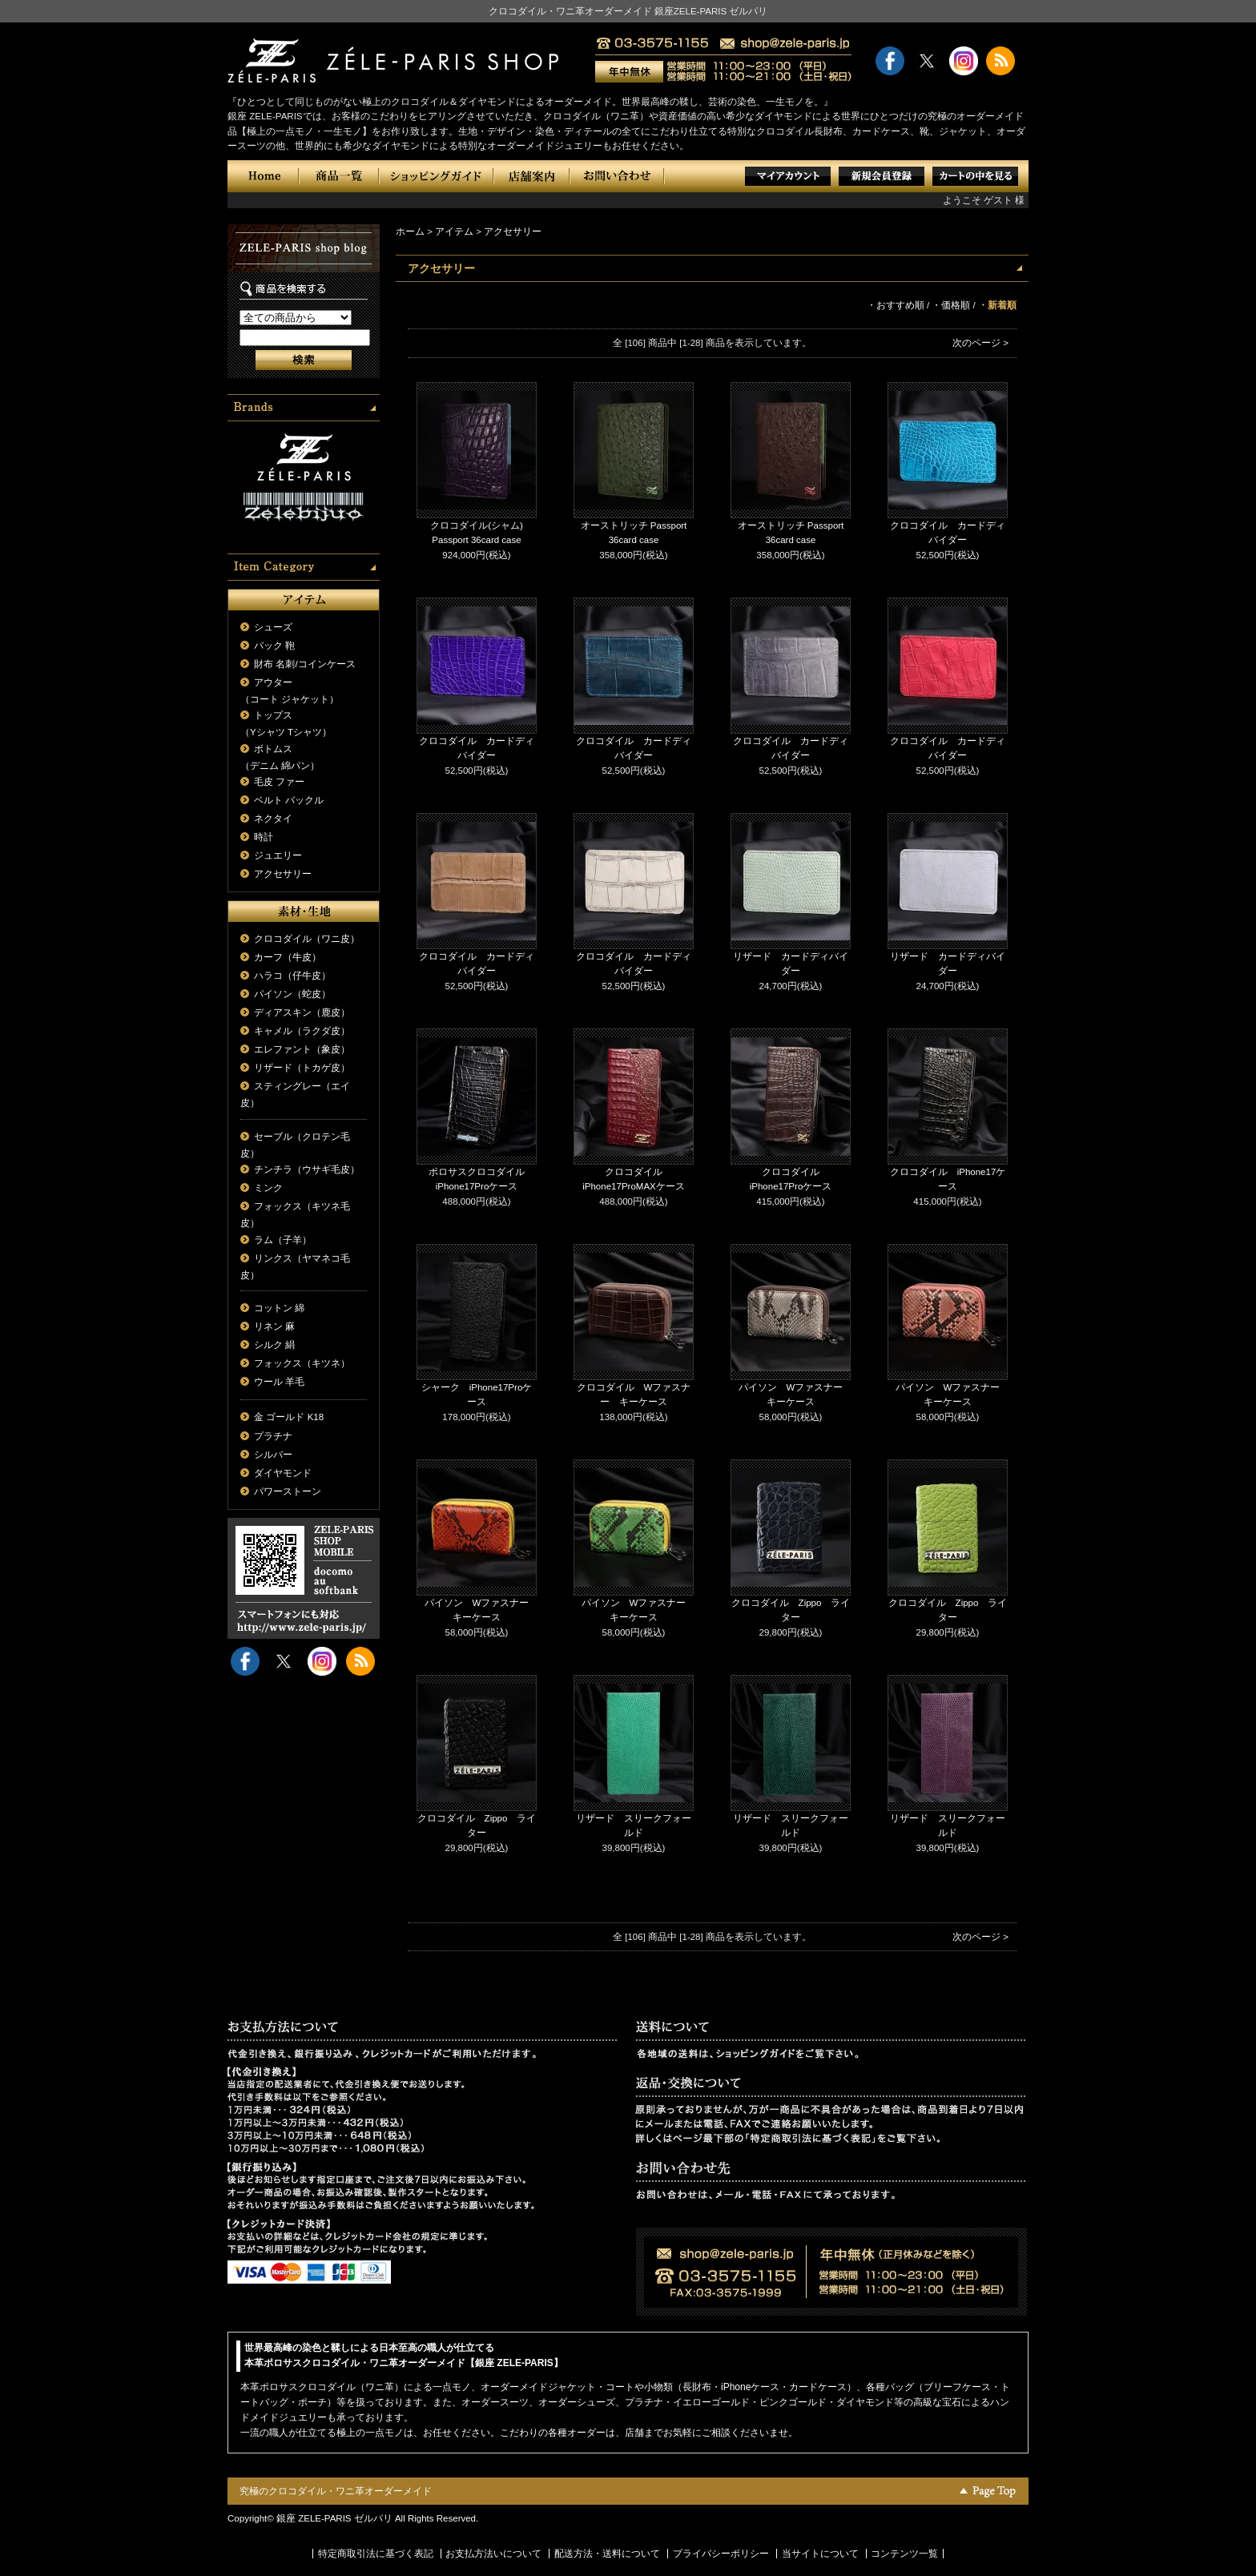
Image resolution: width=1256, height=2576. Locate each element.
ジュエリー (278, 855)
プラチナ (273, 1436)
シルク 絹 (274, 1345)
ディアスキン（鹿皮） (302, 1012)
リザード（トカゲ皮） (302, 1068)
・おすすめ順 (895, 305)
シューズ (273, 627)
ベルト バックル (289, 800)
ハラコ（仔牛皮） (292, 975)
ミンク (268, 1188)
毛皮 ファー (279, 782)
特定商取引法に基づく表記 (375, 2553)
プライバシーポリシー (721, 2553)
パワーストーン (287, 1491)
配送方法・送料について (607, 2553)
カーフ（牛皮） (287, 957)
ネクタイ (273, 818)
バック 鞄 (274, 645)
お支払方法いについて (493, 2553)
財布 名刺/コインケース (304, 664)
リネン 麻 (274, 1326)
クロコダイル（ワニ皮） (307, 939)
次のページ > (980, 343)
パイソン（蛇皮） (292, 994)
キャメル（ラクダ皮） (302, 1031)
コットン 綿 (279, 1308)
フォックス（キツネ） (302, 1363)
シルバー (273, 1454)
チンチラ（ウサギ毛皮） (307, 1169)
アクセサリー (283, 874)
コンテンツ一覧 (904, 2553)
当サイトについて (820, 2553)
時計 (263, 837)
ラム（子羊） (283, 1240)
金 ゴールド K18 (289, 1417)
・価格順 (951, 305)
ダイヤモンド (283, 1473)
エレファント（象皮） (302, 1049)
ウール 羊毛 (279, 1382)
